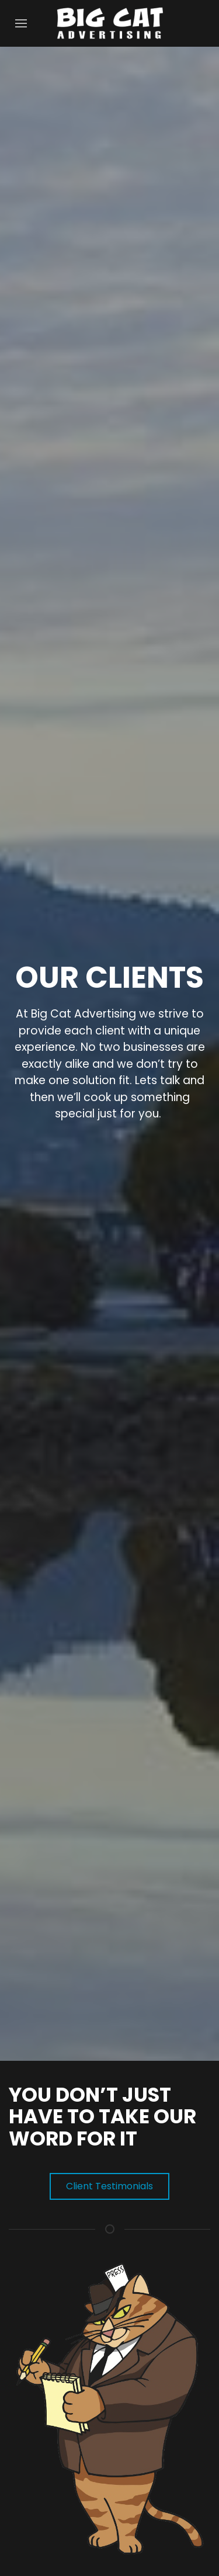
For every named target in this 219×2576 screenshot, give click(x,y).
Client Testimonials (109, 2186)
